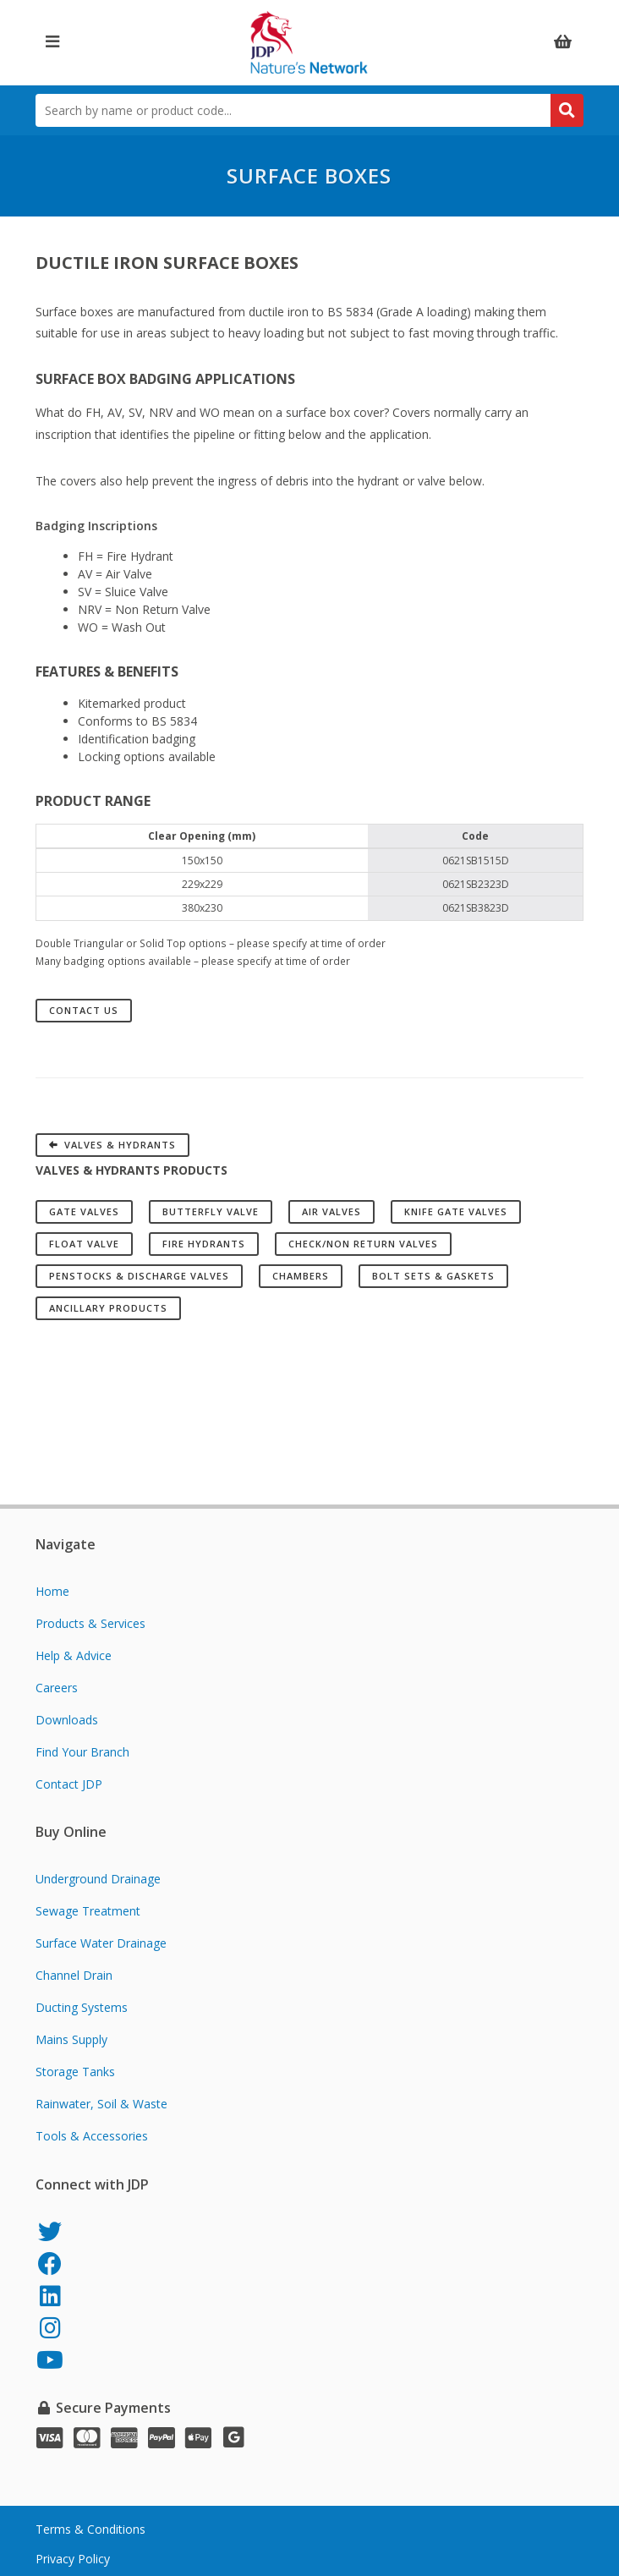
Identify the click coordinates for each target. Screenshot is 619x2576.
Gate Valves (84, 1211)
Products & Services (90, 1623)
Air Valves (331, 1211)
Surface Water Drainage (101, 1943)
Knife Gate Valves (455, 1211)
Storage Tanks (75, 2072)
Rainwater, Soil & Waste (101, 2104)
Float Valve (84, 1243)
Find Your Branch (82, 1752)
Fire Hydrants (203, 1243)
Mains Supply (71, 2039)
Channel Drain (74, 1975)
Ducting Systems (82, 2007)
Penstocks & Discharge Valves (139, 1275)
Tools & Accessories (92, 2136)
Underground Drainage (98, 1879)
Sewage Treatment (88, 1911)
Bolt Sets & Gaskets (433, 1275)
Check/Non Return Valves (363, 1243)
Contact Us (83, 1010)
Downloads (67, 1720)
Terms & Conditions (90, 2529)
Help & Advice (74, 1655)
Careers (57, 1688)
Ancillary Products (108, 1308)
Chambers (300, 1275)
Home (52, 1591)
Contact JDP (69, 1784)
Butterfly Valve (210, 1211)
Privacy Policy (73, 2559)
